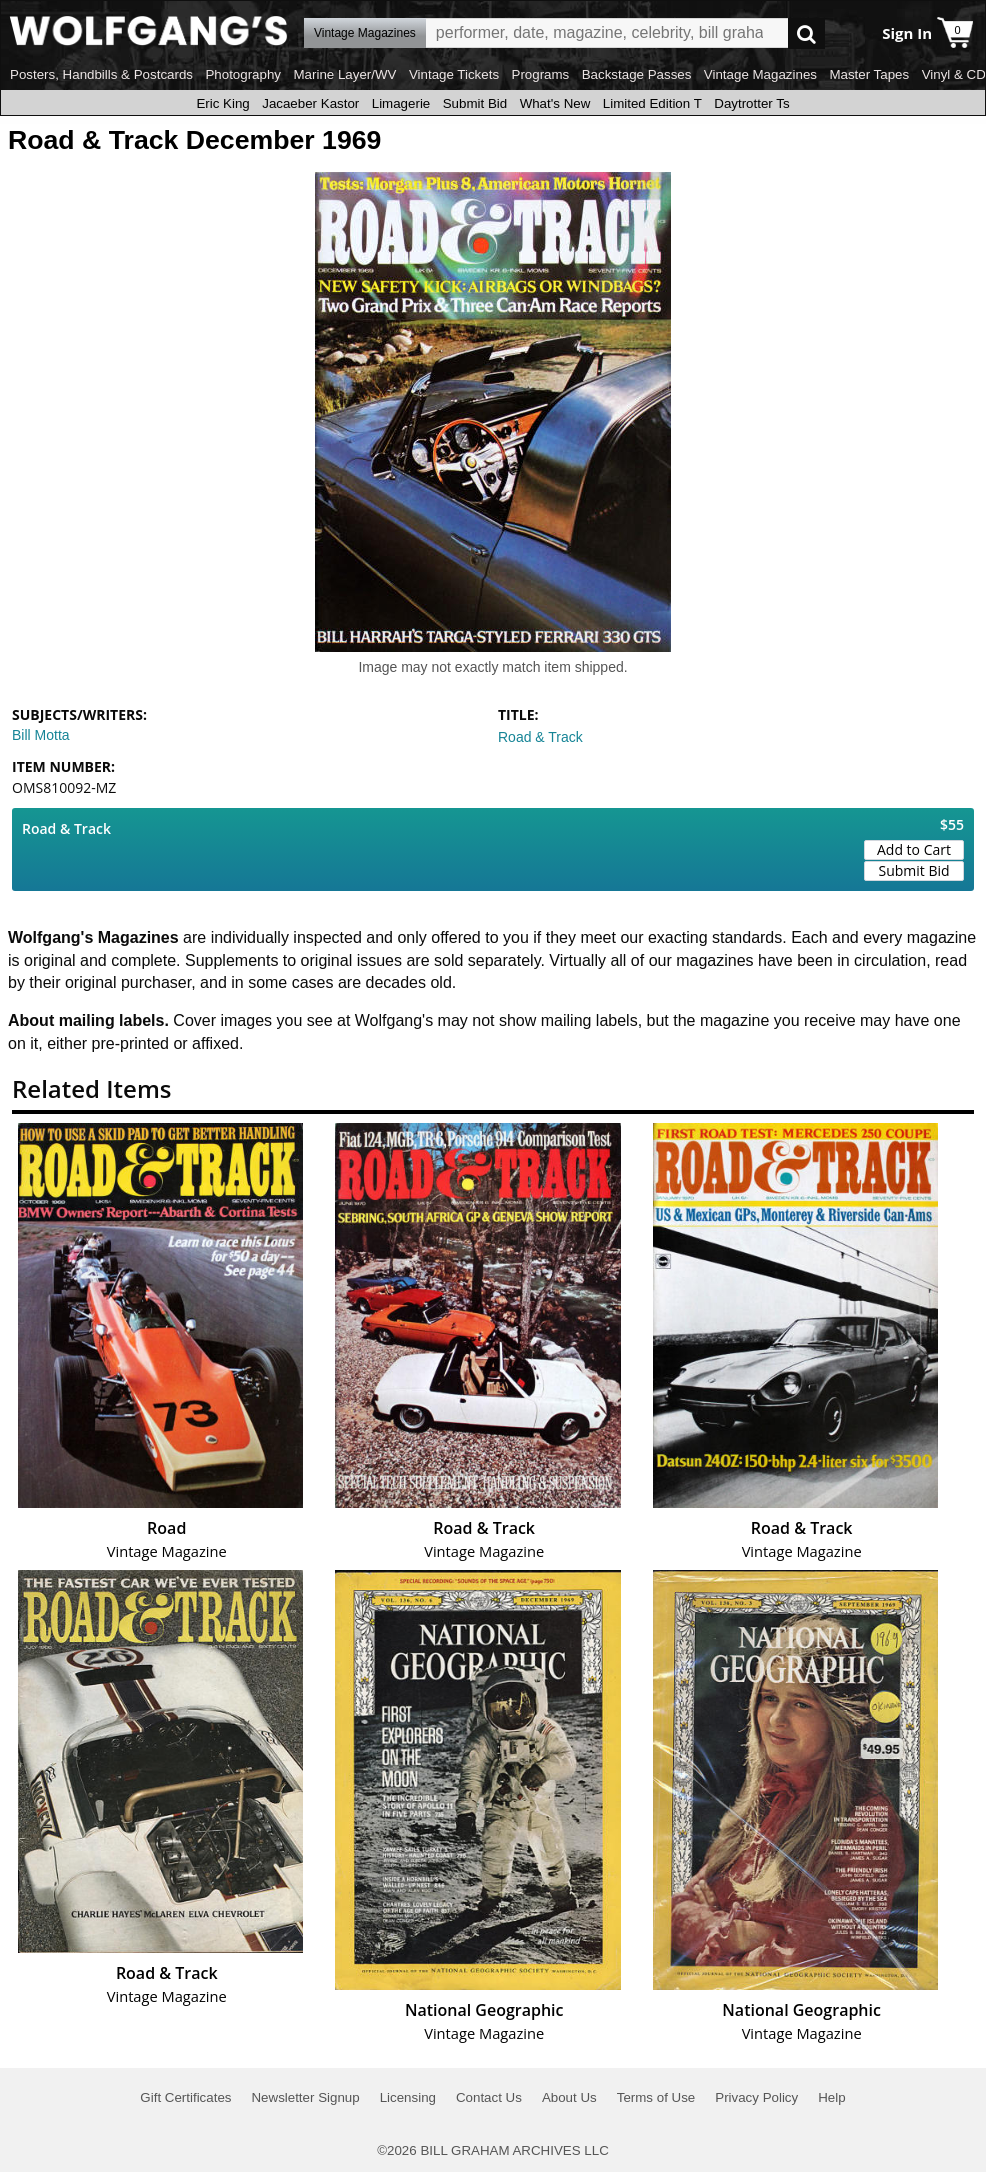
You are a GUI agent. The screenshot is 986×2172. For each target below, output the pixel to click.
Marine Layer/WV (344, 74)
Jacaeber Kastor (310, 103)
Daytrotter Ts (751, 103)
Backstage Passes (637, 74)
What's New (555, 103)
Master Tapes (869, 74)
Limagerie (401, 103)
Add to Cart (914, 849)
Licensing (408, 2097)
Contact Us (489, 2097)
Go (806, 33)
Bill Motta (41, 735)
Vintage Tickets (454, 74)
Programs (541, 74)
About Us (569, 2097)
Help (831, 2097)
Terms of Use (656, 2097)
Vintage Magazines (760, 74)
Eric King (222, 103)
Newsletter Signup (305, 2097)
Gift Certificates (185, 2097)
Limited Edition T (652, 103)
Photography (243, 74)
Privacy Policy (756, 2097)
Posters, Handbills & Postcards (101, 74)
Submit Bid (475, 103)
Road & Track (540, 737)
